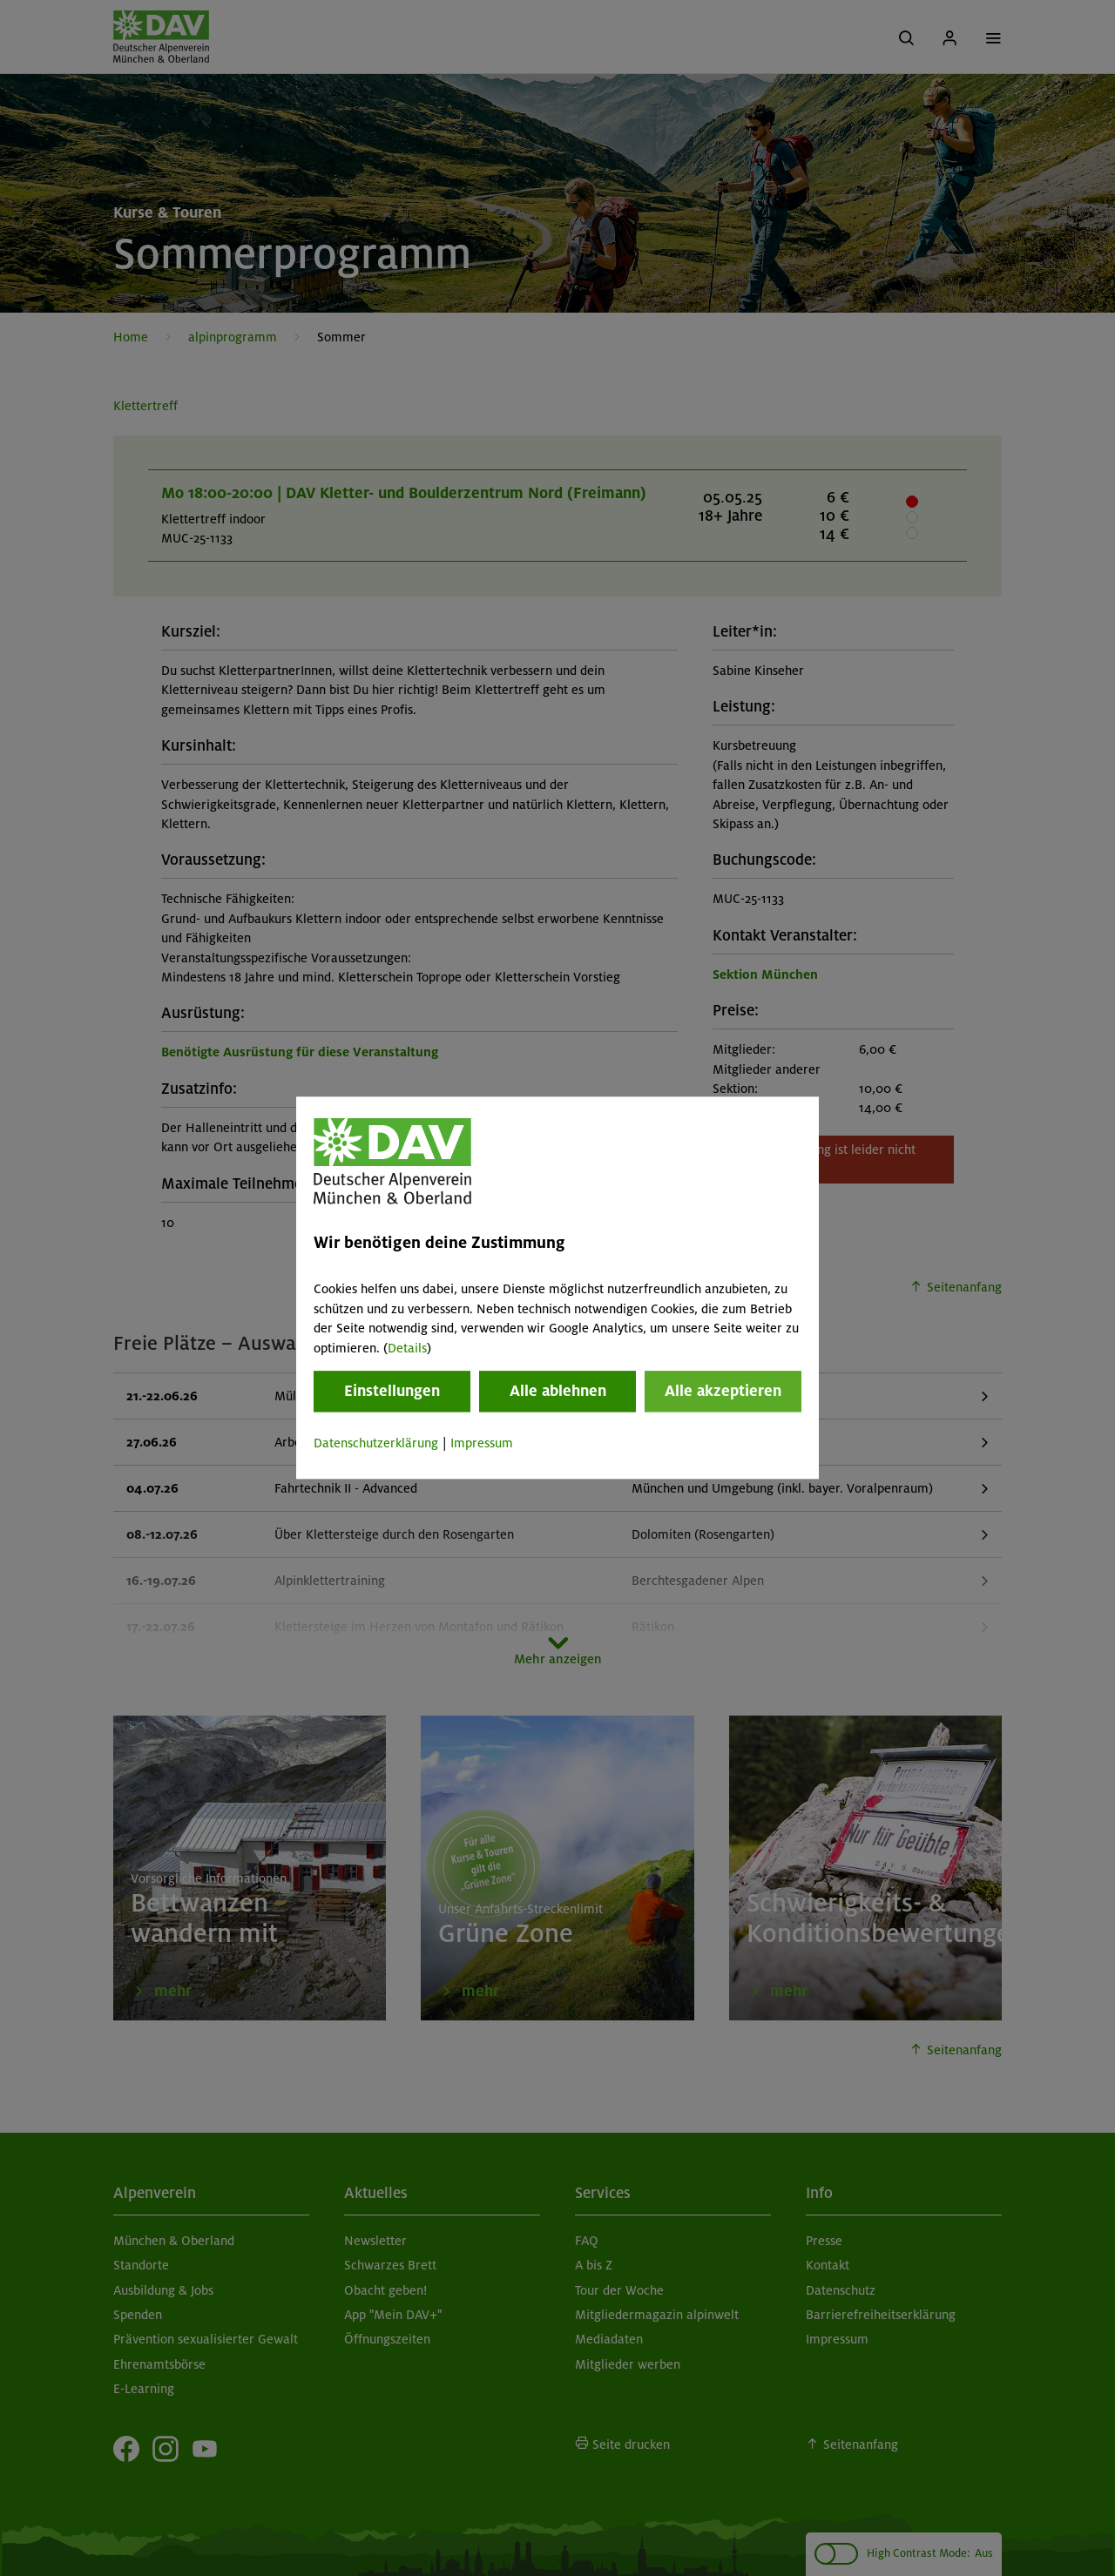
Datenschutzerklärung (376, 1443)
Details (407, 1348)
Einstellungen (392, 1390)
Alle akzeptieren (723, 1390)
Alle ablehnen (558, 1390)
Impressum (481, 1443)
